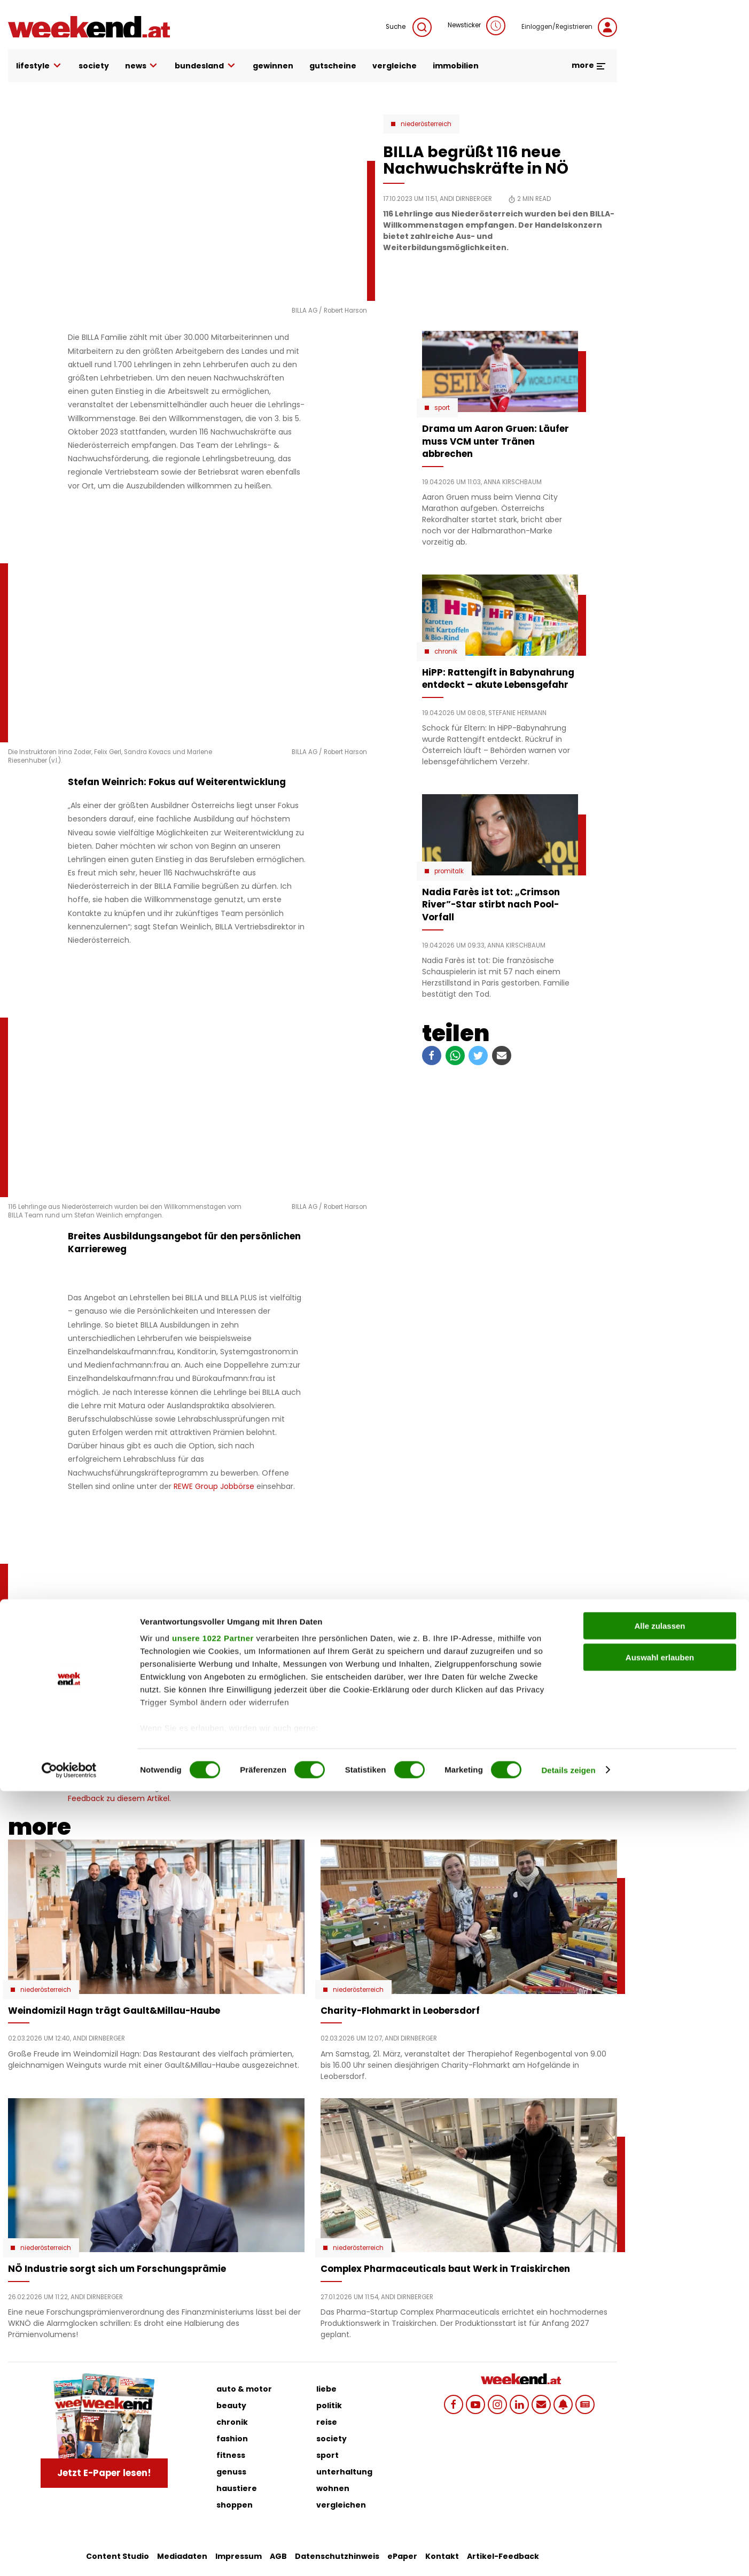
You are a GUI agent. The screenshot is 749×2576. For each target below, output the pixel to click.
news (142, 66)
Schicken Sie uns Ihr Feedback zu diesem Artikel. (169, 1794)
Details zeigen (568, 2554)
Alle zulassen (659, 2411)
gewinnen (273, 65)
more (589, 65)
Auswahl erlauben (660, 2442)
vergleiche (394, 65)
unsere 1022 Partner (213, 2423)
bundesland (206, 66)
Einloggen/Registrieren (569, 27)
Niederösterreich (426, 124)
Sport (442, 408)
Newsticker (476, 25)
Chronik (445, 651)
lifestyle (39, 66)
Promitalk (449, 871)
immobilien (456, 65)
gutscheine (332, 65)
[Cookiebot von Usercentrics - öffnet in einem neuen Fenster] (69, 2555)
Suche (409, 27)
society (94, 65)
